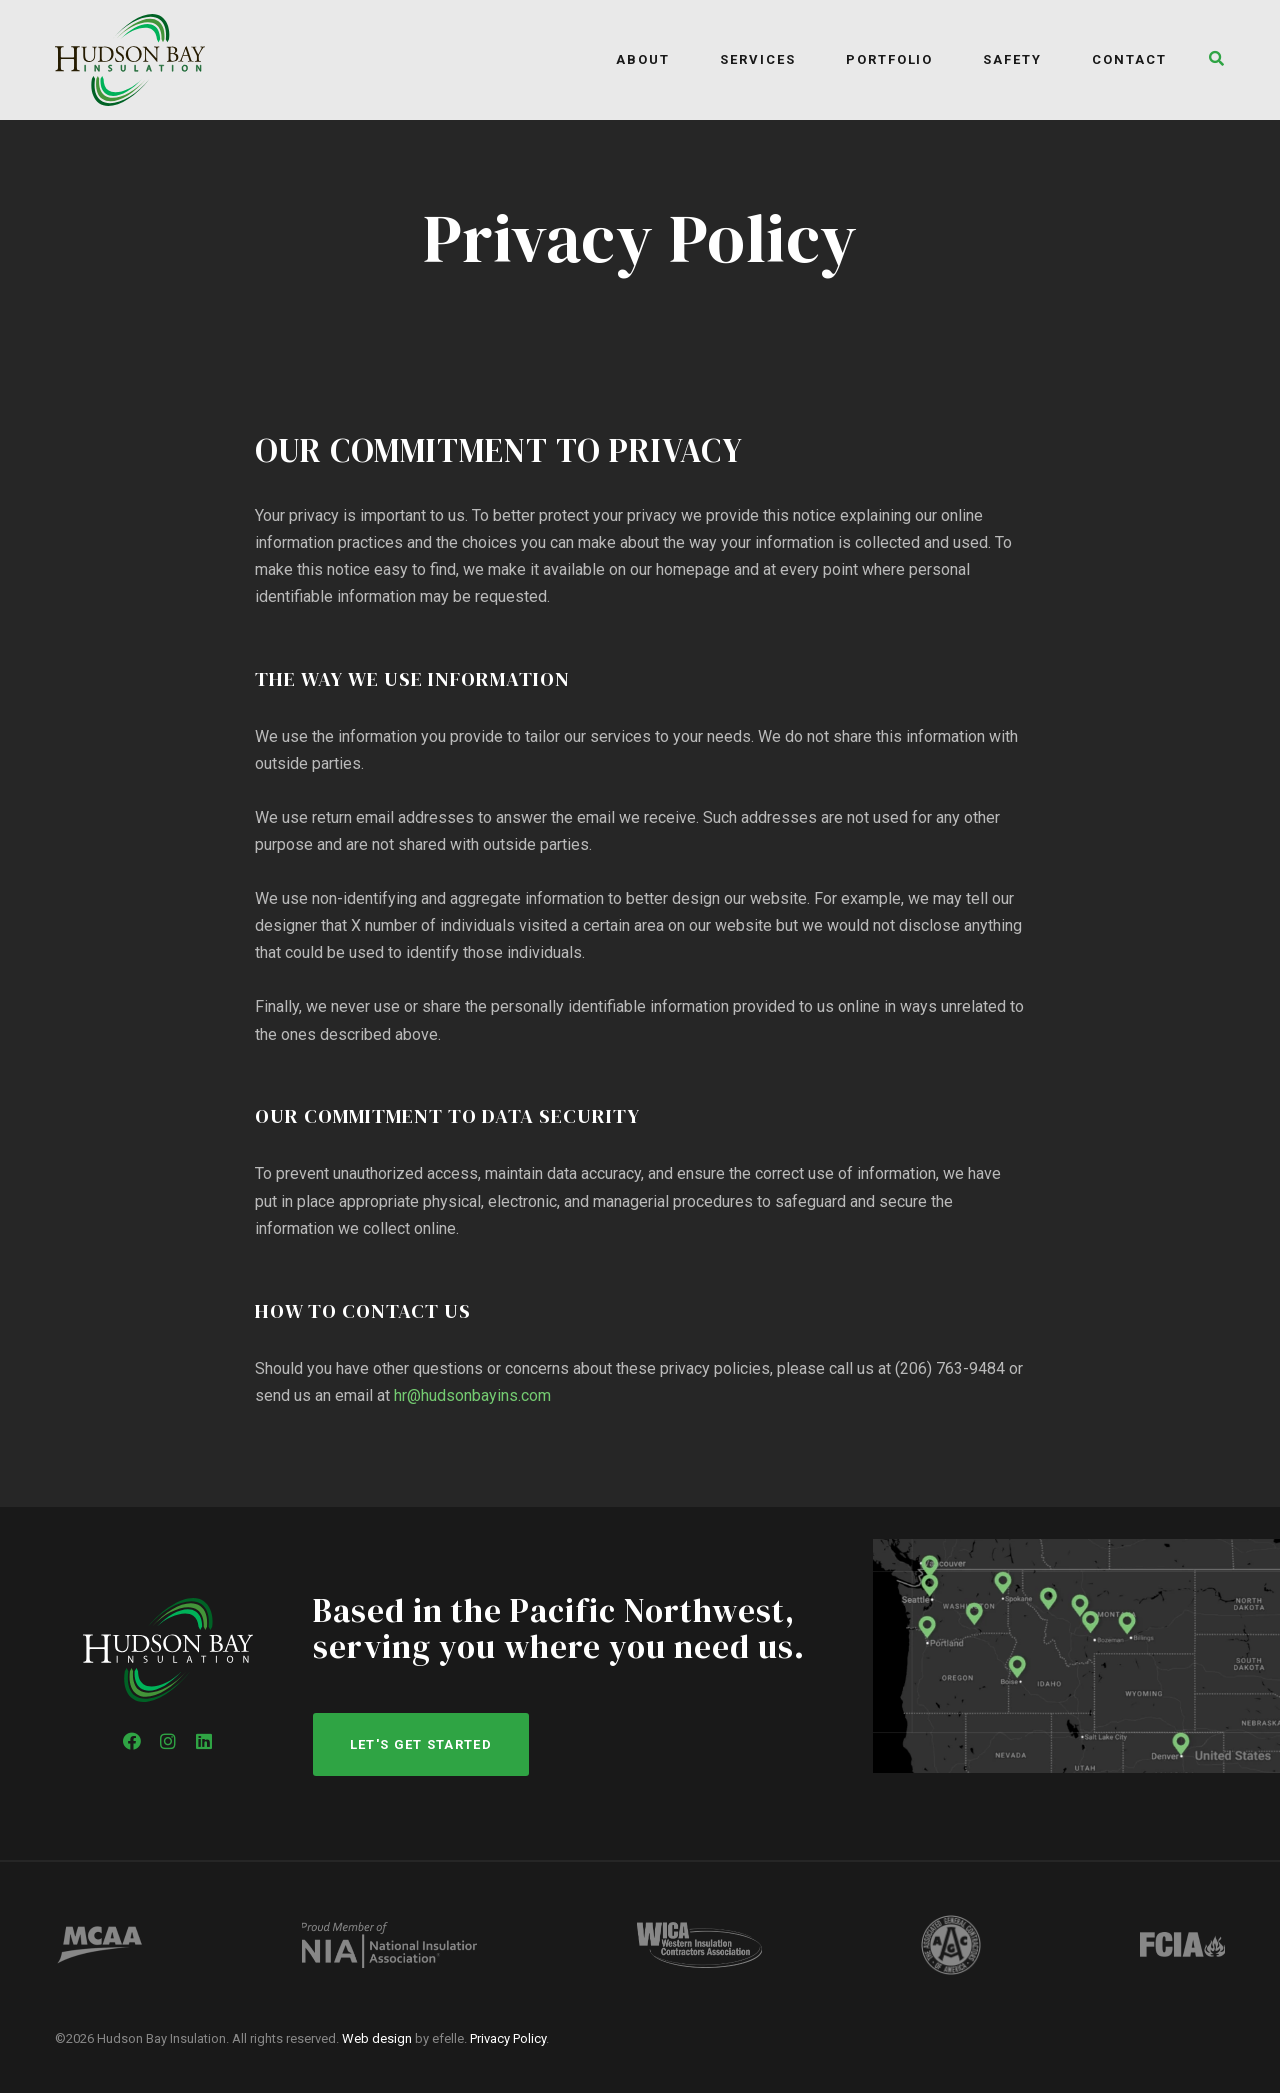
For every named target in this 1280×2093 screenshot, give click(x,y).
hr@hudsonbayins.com (472, 1395)
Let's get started (421, 1744)
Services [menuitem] (758, 59)
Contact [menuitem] (1129, 59)
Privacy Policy (508, 2038)
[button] (1211, 60)
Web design (377, 2038)
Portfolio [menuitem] (890, 59)
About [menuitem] (643, 59)
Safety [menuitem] (1012, 59)
